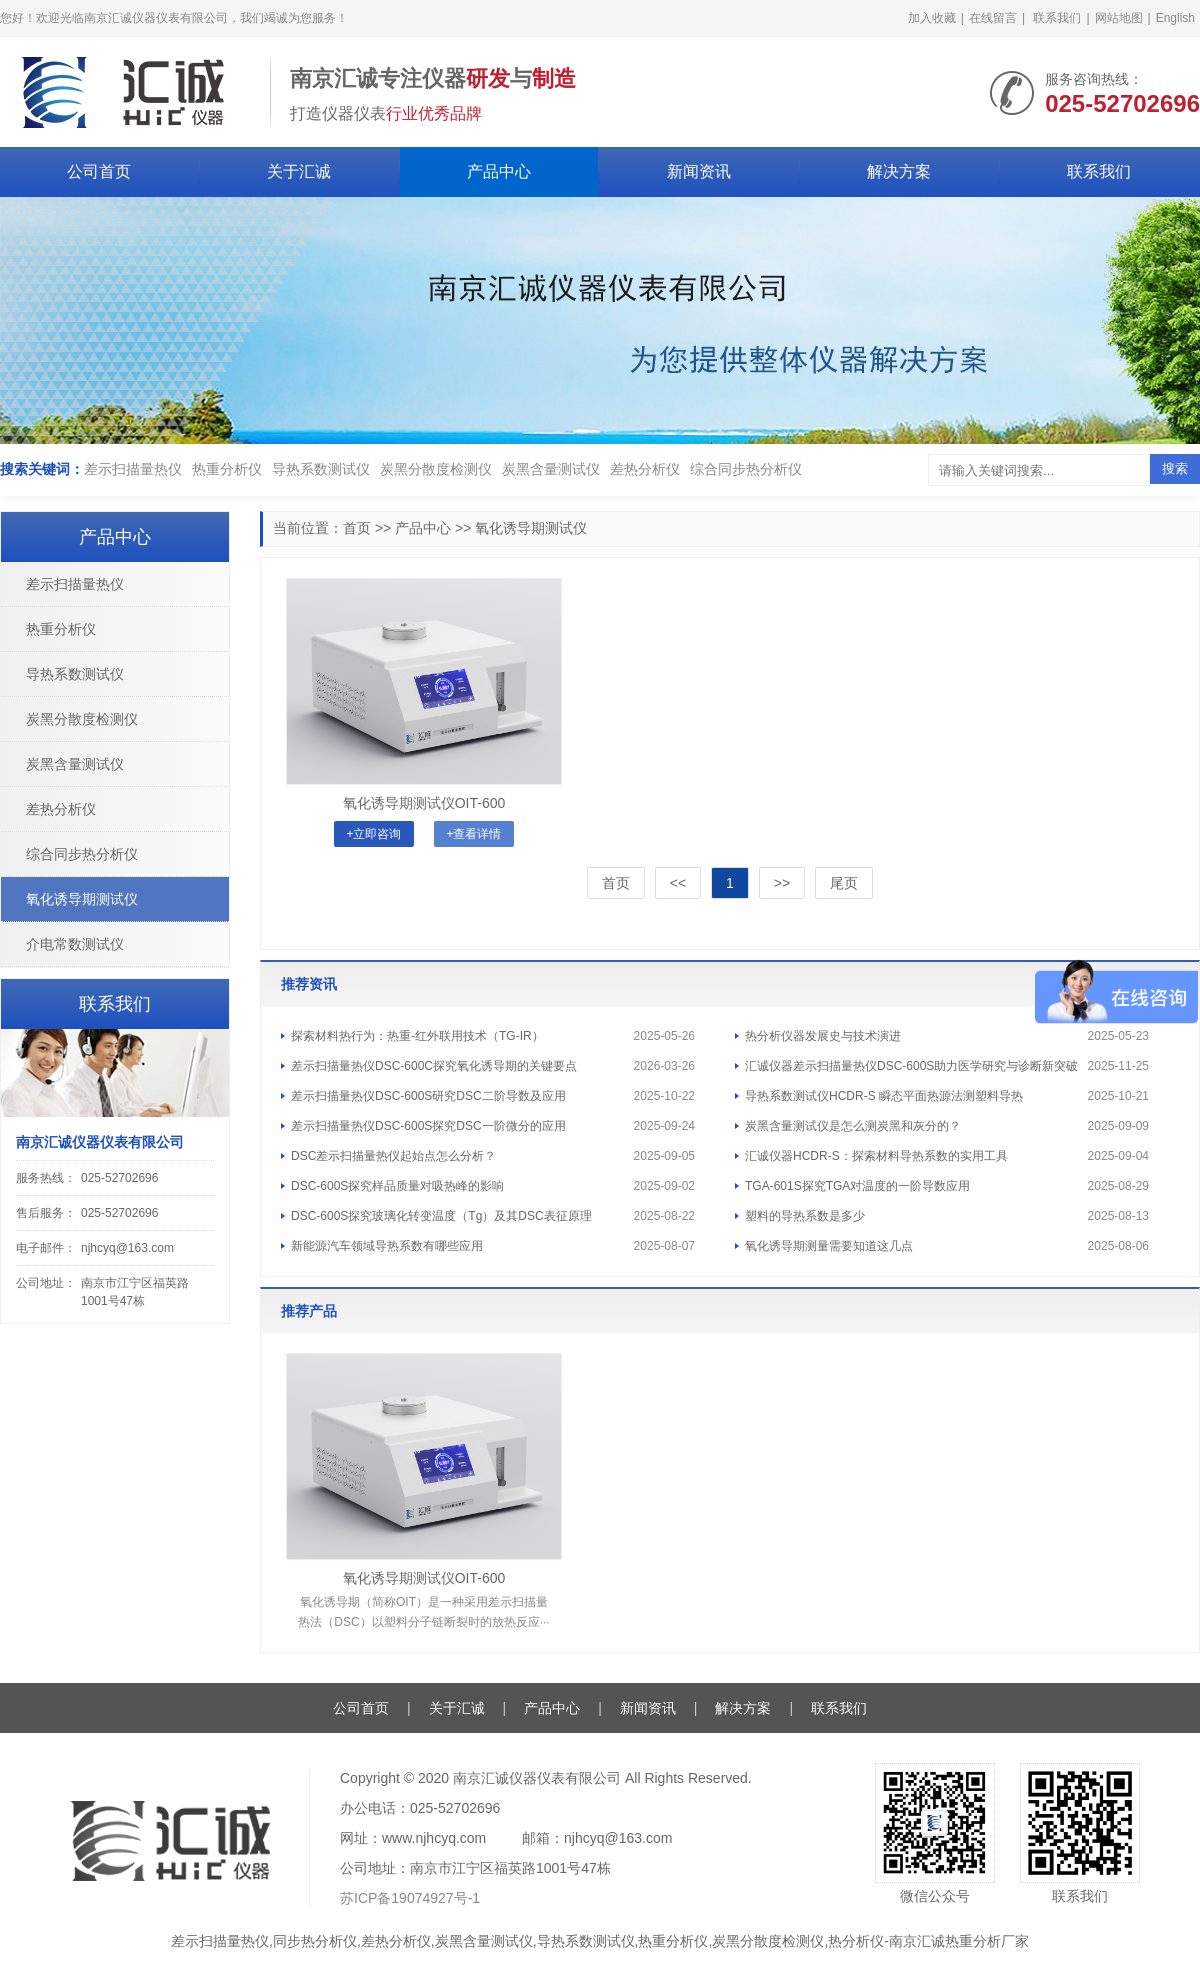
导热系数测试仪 (321, 469)
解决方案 (899, 171)
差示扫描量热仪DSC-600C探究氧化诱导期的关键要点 (434, 1066)
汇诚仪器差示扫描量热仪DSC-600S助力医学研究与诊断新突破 (911, 1066)
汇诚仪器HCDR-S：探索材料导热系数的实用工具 (876, 1156)
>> (782, 883)
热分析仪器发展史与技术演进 (823, 1036)
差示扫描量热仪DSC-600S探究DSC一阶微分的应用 (428, 1126)
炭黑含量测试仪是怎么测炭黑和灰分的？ (853, 1126)
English (1175, 18)
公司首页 (99, 171)
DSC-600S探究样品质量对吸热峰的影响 (397, 1186)
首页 (357, 528)
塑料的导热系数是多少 (805, 1216)
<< (678, 883)
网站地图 (1119, 18)
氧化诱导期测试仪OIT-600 (424, 803)
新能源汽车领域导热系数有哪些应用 (387, 1246)
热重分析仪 (227, 469)
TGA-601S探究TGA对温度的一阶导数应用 (857, 1186)
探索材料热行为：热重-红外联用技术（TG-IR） (417, 1036)
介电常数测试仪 (75, 944)
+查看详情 (473, 834)
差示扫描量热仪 (133, 469)
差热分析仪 (645, 469)
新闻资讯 (699, 171)
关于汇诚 (299, 171)
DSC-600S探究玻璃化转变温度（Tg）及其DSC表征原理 (441, 1216)
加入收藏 (932, 18)
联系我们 (1057, 18)
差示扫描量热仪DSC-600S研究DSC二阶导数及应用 (428, 1096)
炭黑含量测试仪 (551, 469)
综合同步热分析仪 (746, 469)
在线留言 (993, 18)
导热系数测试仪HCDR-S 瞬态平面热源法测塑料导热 (884, 1096)
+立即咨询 (373, 834)
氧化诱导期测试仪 (531, 528)
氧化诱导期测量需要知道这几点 (829, 1246)
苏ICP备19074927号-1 (410, 1898)
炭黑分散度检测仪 (436, 469)
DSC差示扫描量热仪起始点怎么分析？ (393, 1156)
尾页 (844, 883)
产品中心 (499, 171)
